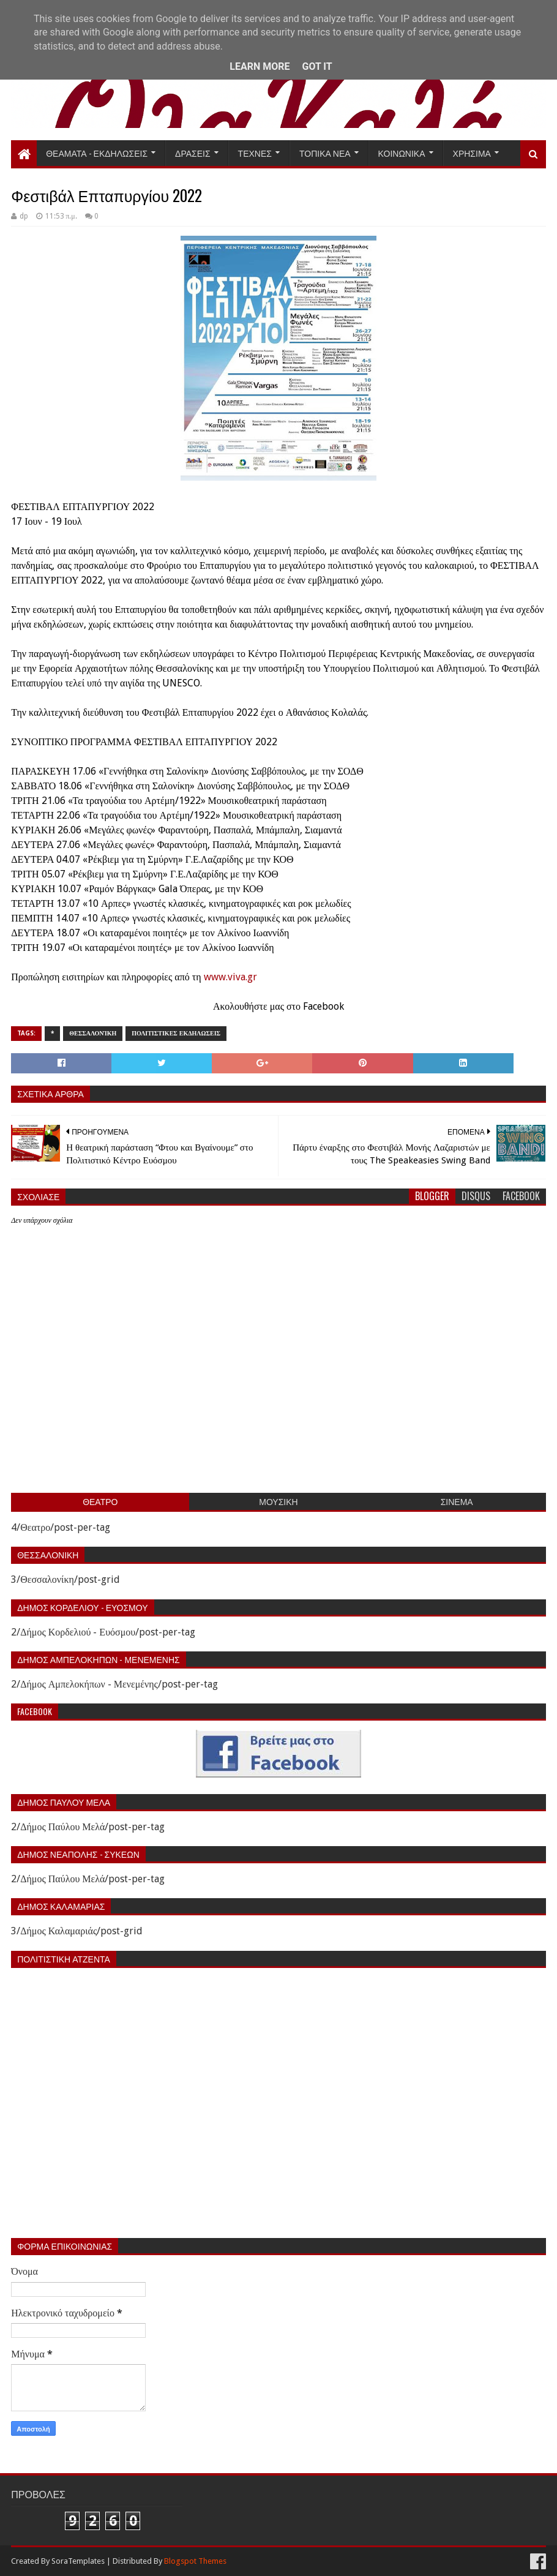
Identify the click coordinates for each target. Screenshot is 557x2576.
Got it (317, 66)
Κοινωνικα (401, 152)
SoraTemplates (78, 2561)
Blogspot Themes (195, 2561)
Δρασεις (193, 152)
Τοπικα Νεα (325, 152)
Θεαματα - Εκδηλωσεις (97, 152)
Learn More (260, 66)
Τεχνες (255, 152)
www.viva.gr (230, 977)
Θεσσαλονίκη (92, 1033)
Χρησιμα (472, 152)
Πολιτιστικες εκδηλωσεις (176, 1033)
